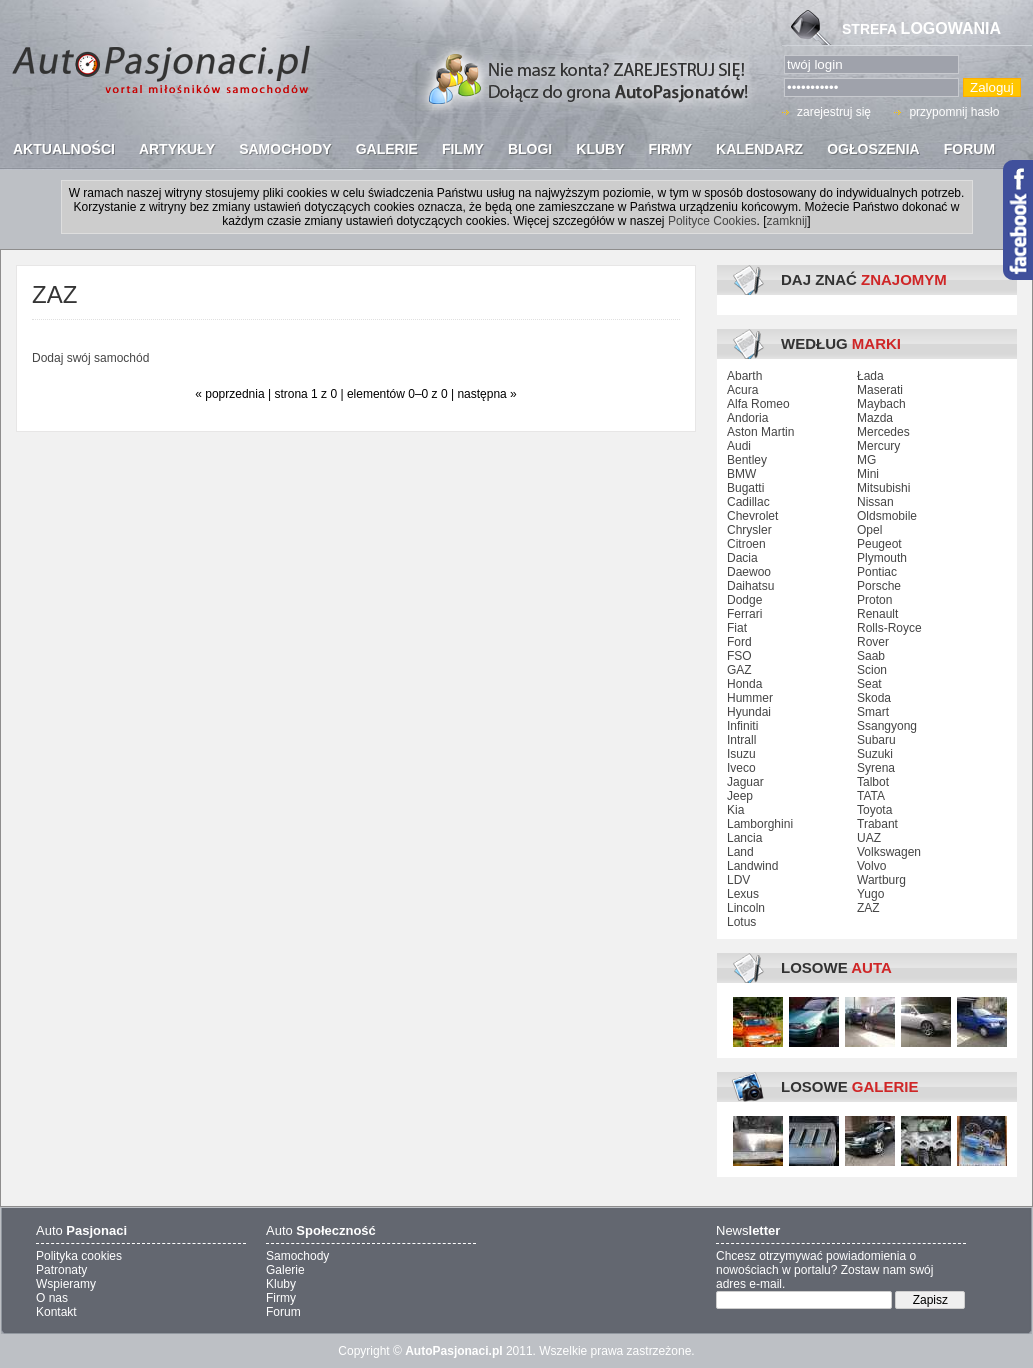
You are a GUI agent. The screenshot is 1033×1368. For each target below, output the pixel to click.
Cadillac (748, 502)
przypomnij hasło (954, 112)
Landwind (752, 866)
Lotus (741, 922)
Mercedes (883, 432)
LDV (738, 880)
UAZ (869, 838)
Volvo (871, 866)
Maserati (880, 390)
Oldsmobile (887, 516)
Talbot (873, 782)
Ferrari (744, 614)
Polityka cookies (79, 1256)
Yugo (870, 894)
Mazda (875, 418)
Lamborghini (760, 824)
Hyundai (749, 712)
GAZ (739, 670)
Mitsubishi (883, 488)
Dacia (742, 558)
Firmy (281, 1298)
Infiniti (742, 726)
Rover (873, 642)
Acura (742, 390)
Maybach (881, 404)
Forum (283, 1312)
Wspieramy (66, 1284)
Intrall (741, 740)
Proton (874, 600)
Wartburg (881, 880)
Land (740, 852)
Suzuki (875, 754)
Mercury (878, 446)
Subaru (876, 740)
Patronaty (61, 1270)
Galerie (285, 1270)
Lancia (744, 838)
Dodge (744, 600)
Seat (869, 684)
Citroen (746, 544)
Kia (735, 810)
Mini (868, 474)
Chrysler (749, 530)
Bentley (747, 460)
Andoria (747, 418)
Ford (739, 642)
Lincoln (746, 908)
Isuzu (741, 754)
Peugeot (879, 544)
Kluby (281, 1284)
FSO (739, 656)
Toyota (874, 810)
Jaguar (745, 782)
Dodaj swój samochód (90, 358)
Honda (744, 684)
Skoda (874, 698)
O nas (52, 1298)
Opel (869, 530)
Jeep (740, 796)
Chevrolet (752, 516)
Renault (877, 614)
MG (866, 460)
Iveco (741, 768)
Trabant (877, 824)
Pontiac (877, 572)
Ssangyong (887, 726)
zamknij (787, 221)
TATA (871, 796)
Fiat (737, 628)
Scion (872, 670)
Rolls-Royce (889, 628)
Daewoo (749, 572)
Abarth (744, 376)
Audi (739, 446)
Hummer (750, 698)
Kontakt (56, 1312)
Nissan (875, 502)
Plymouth (882, 558)
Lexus (743, 894)
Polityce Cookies (712, 221)
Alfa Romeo (758, 404)
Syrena (876, 768)
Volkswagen (889, 852)
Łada (870, 376)
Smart (873, 712)
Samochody (297, 1256)
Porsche (879, 586)
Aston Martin (760, 432)
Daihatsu (750, 586)
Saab (871, 656)
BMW (741, 474)
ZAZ (868, 908)
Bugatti (745, 488)
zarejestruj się (834, 112)
